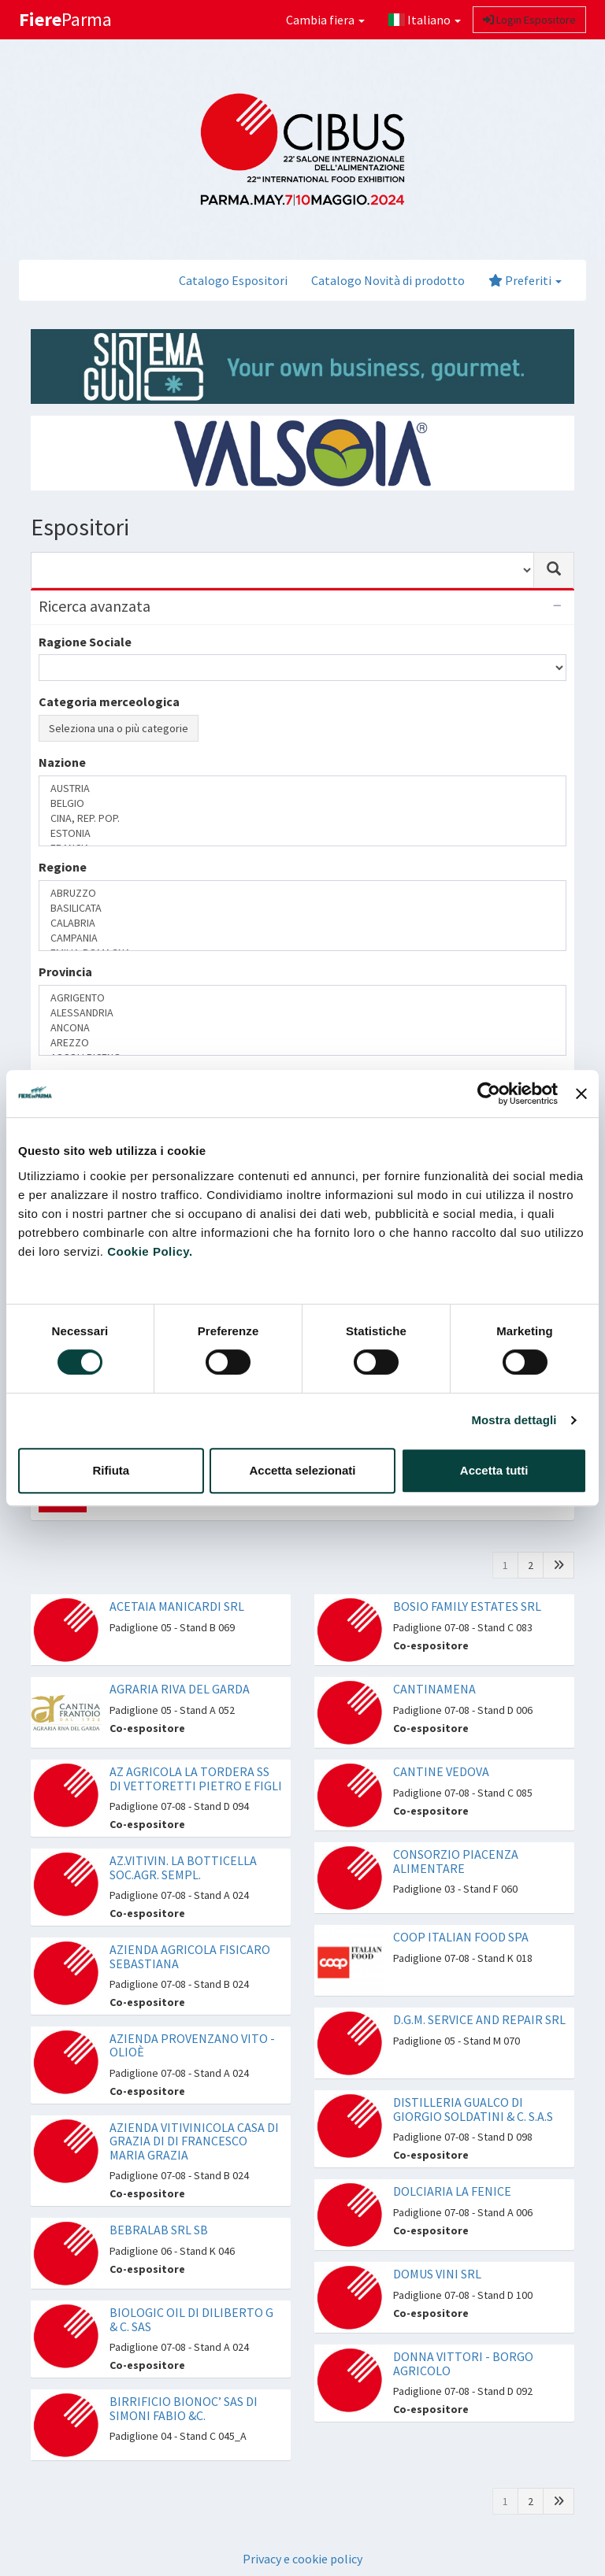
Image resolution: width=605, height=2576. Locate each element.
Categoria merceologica (109, 701)
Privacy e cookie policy (302, 2559)
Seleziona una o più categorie (118, 728)
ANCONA (302, 1027)
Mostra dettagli (513, 1420)
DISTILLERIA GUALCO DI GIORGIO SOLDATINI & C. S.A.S (473, 2109)
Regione (63, 867)
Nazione (62, 762)
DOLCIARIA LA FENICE (452, 2191)
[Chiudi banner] (581, 1093)
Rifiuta (110, 1470)
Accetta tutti (494, 1470)
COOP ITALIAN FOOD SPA (461, 1937)
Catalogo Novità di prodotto (388, 280)
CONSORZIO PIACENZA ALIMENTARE (455, 1861)
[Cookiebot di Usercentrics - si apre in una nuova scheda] (489, 1093)
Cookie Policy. (149, 1251)
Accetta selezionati (302, 1470)
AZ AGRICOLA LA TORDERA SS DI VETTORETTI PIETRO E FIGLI (195, 1778)
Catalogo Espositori (233, 280)
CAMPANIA (302, 938)
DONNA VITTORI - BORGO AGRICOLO (463, 2363)
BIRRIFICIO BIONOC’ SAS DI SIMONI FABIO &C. (183, 2408)
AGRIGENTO (302, 997)
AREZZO (302, 1042)
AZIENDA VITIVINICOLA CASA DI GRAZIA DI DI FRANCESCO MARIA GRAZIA (194, 2141)
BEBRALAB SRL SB (158, 2229)
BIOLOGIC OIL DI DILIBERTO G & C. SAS (191, 2319)
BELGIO (302, 803)
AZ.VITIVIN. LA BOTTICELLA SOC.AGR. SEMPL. (183, 1867)
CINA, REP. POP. (302, 818)
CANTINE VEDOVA (441, 1771)
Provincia (65, 971)
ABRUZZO (302, 893)
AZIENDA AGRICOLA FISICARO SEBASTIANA (189, 1956)
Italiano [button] (424, 20)
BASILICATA (302, 908)
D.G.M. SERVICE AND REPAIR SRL (479, 2019)
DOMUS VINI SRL (437, 2274)
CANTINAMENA (434, 1689)
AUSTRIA (302, 788)
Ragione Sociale (85, 642)
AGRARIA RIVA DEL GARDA (179, 1689)
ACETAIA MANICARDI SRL (176, 1606)
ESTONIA (302, 833)
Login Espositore (529, 20)
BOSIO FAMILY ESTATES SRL (467, 1606)
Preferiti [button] (525, 280)
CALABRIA (302, 923)
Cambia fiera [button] (325, 20)
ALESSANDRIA (302, 1012)
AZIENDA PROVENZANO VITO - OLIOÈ (192, 2045)
